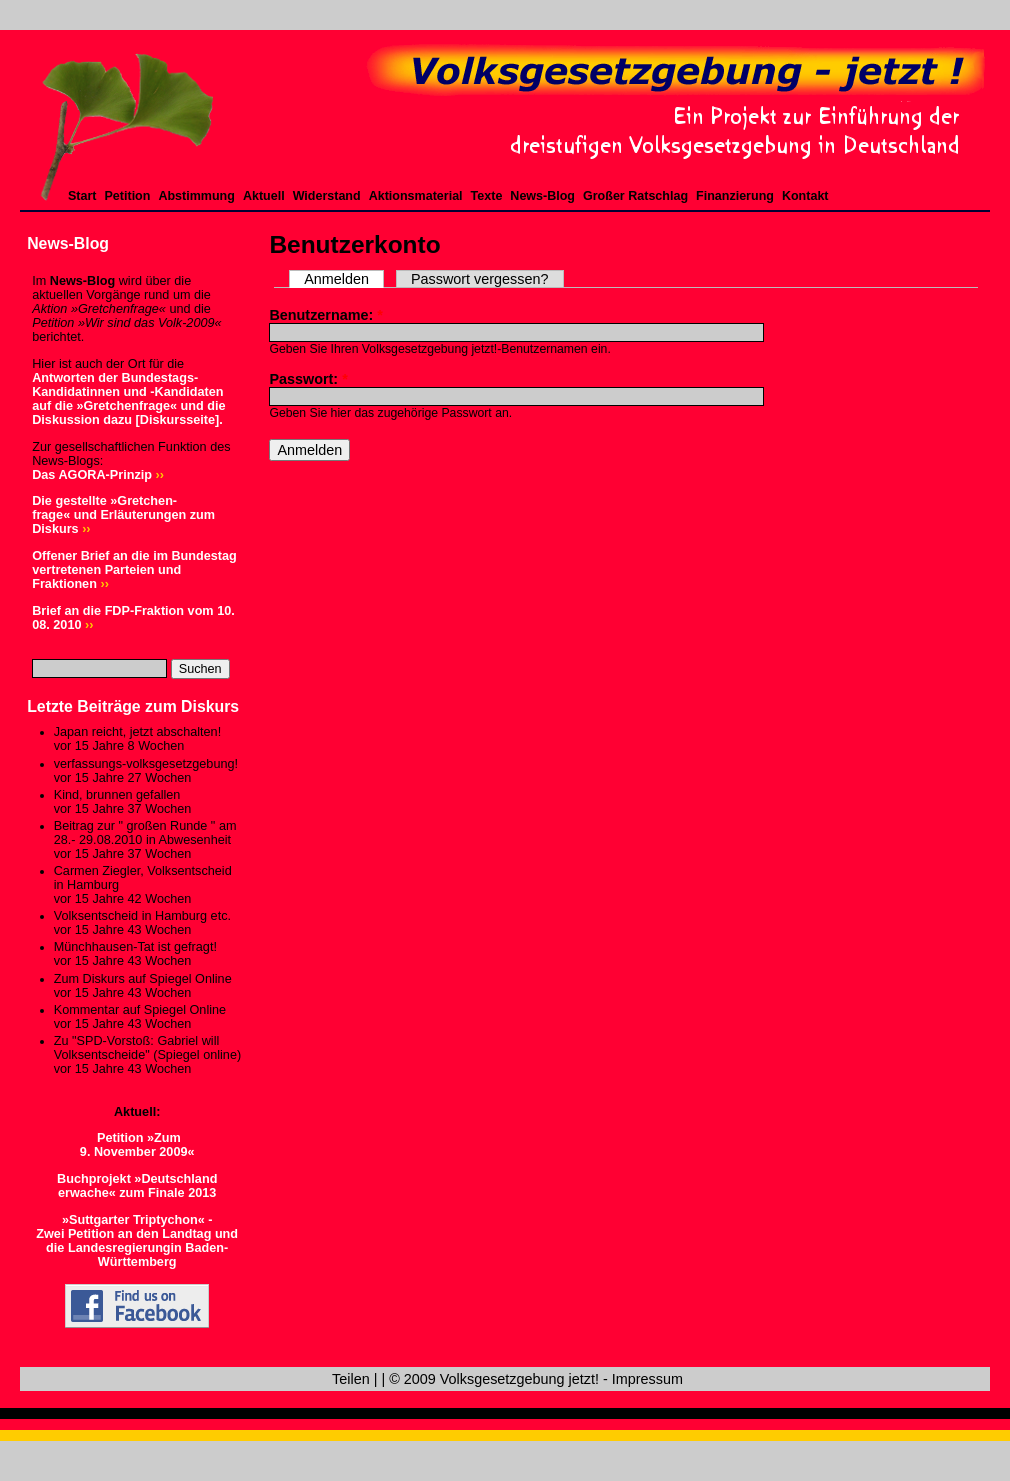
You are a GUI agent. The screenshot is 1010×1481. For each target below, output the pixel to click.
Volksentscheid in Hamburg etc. (142, 916)
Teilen (351, 1379)
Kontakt (805, 196)
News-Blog (542, 196)
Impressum (647, 1379)
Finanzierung (735, 196)
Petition (128, 196)
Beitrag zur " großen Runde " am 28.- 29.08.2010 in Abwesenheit (145, 833)
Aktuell (264, 196)
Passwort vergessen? (480, 279)
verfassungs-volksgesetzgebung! (146, 764)
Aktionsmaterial (416, 196)
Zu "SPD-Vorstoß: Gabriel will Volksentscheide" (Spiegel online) (147, 1048)
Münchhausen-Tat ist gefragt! (135, 947)
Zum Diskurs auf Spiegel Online (143, 979)
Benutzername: (326, 315)
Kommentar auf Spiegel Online (140, 1010)
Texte (487, 196)
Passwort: (308, 379)
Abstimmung (196, 196)
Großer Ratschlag (635, 196)
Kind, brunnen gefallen (117, 795)
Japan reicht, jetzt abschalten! (137, 732)
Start (82, 196)
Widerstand (327, 196)
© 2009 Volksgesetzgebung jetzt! (494, 1379)
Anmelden (336, 279)
